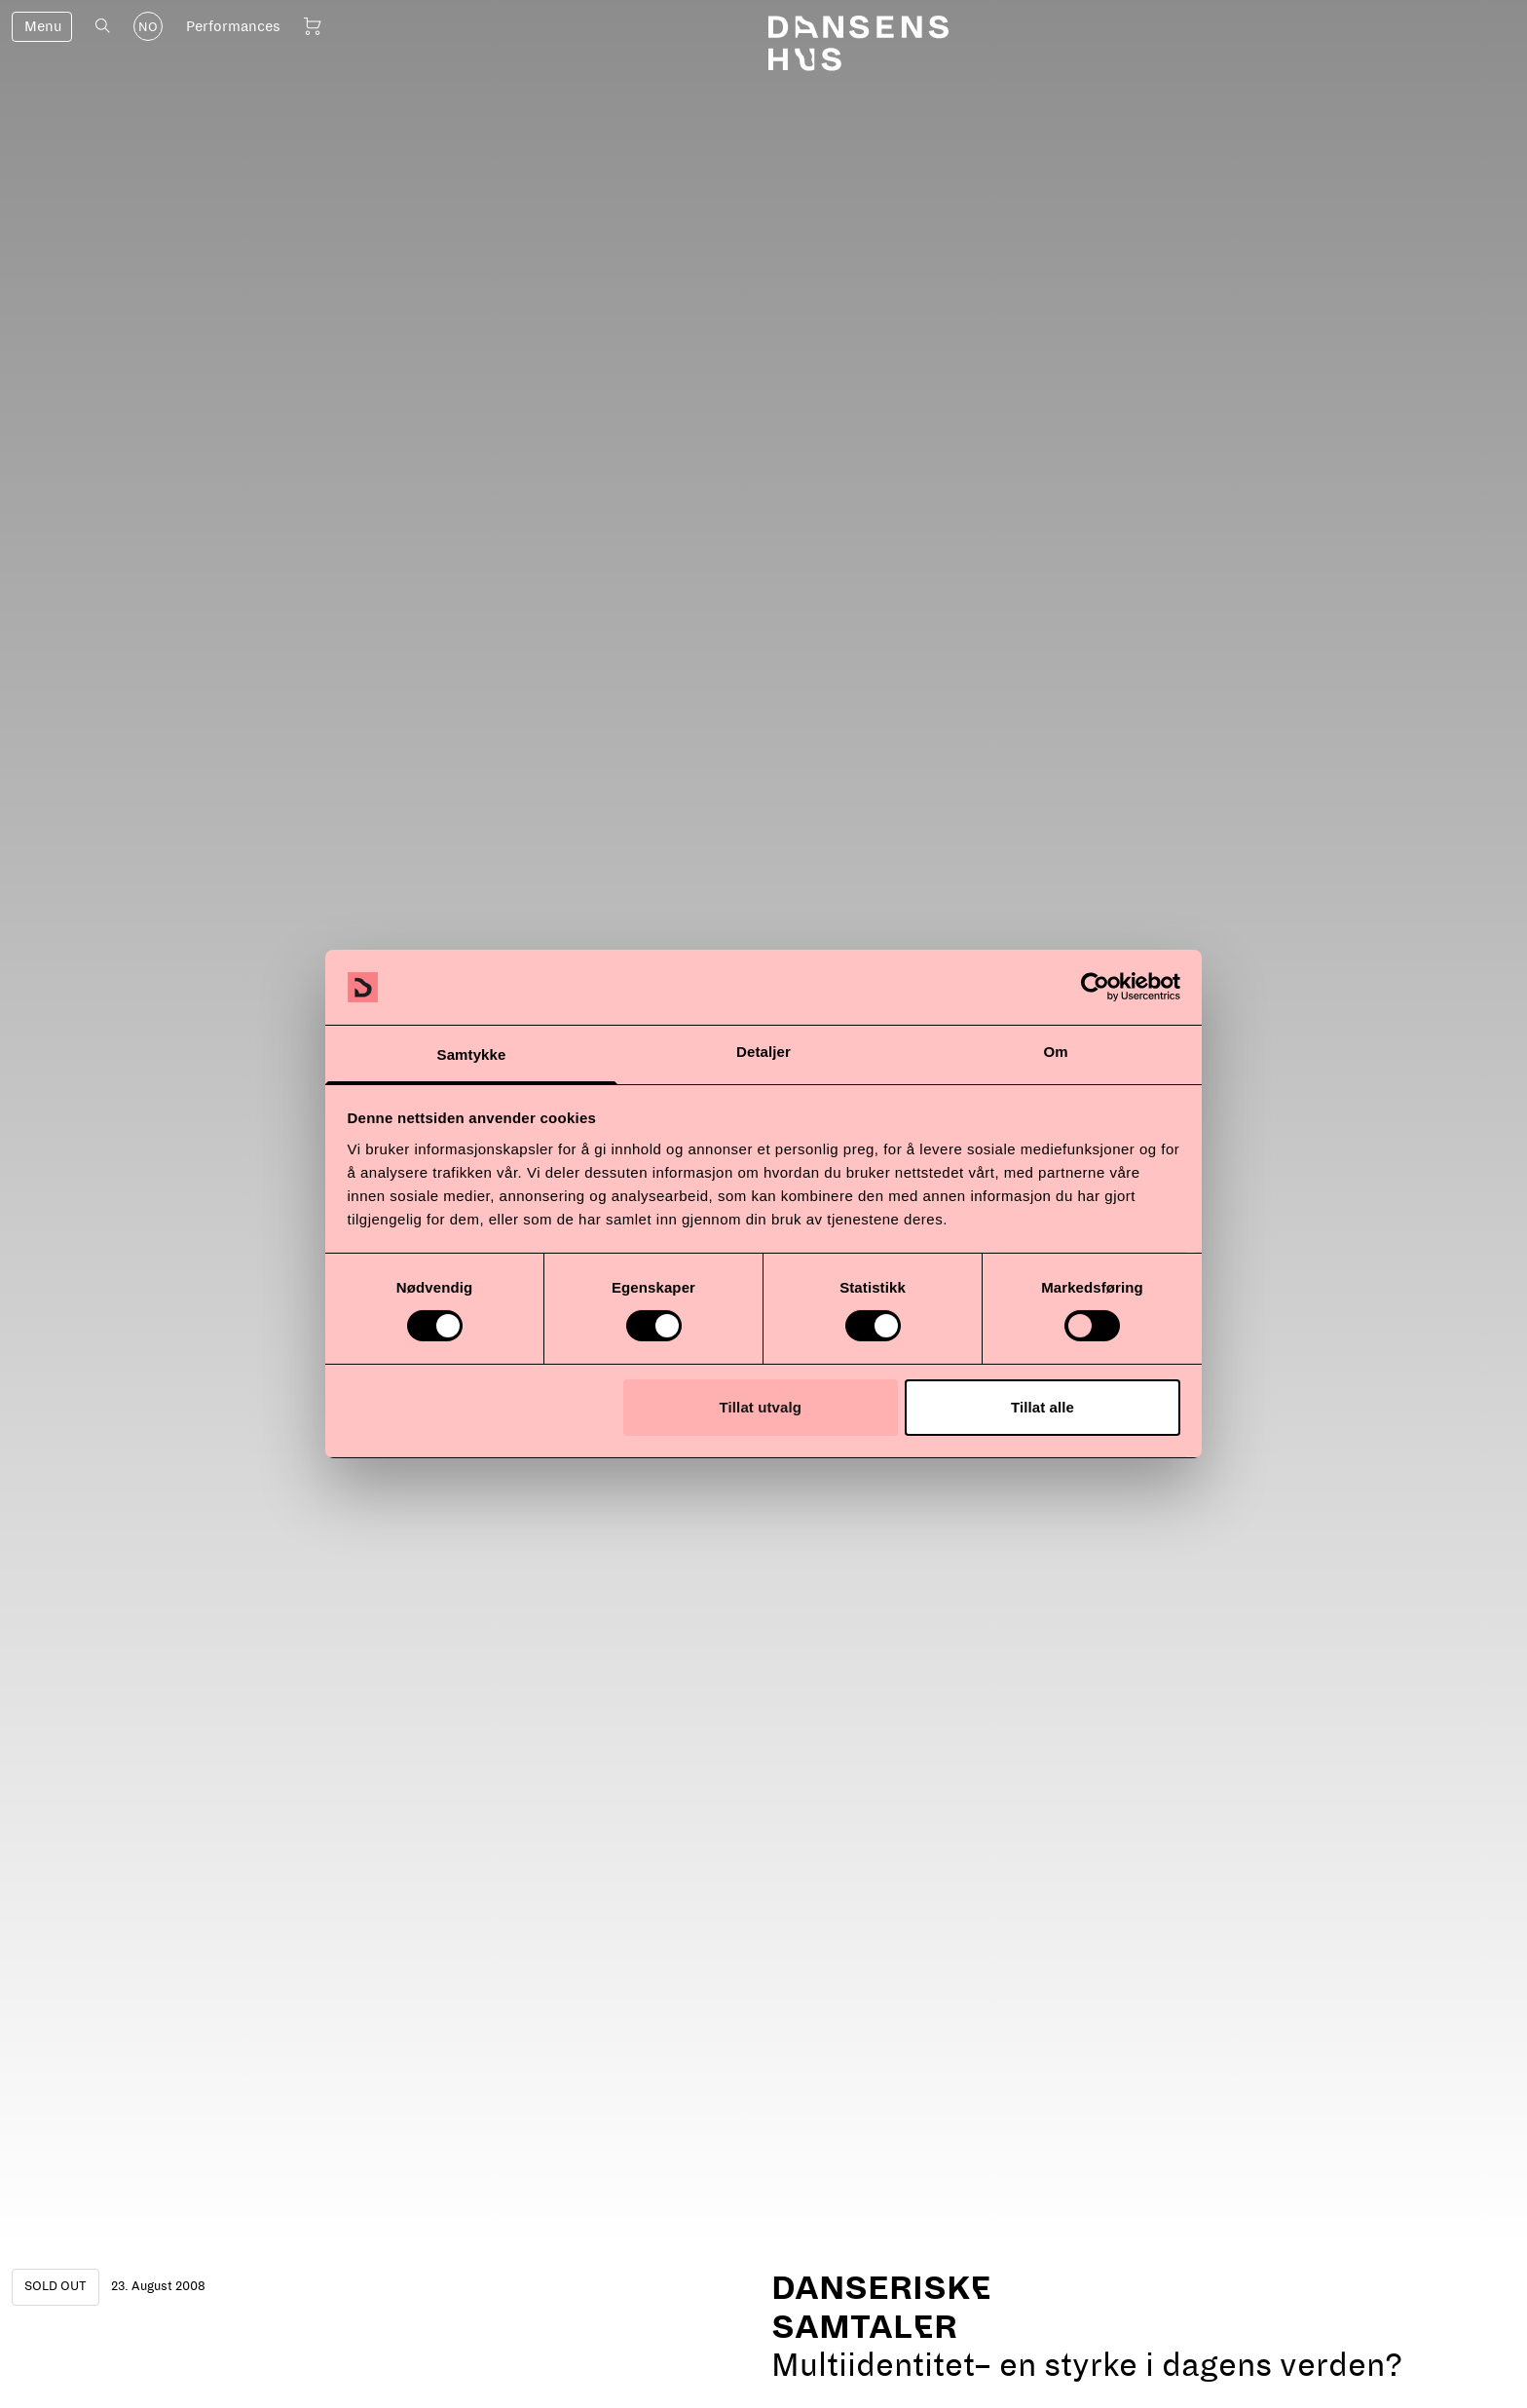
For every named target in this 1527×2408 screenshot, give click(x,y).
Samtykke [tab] (471, 1054)
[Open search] (102, 26)
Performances (233, 26)
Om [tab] (1055, 1051)
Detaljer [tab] (763, 1051)
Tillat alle (1042, 1407)
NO (148, 27)
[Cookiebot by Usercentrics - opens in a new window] (1095, 986)
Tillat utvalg (760, 1407)
